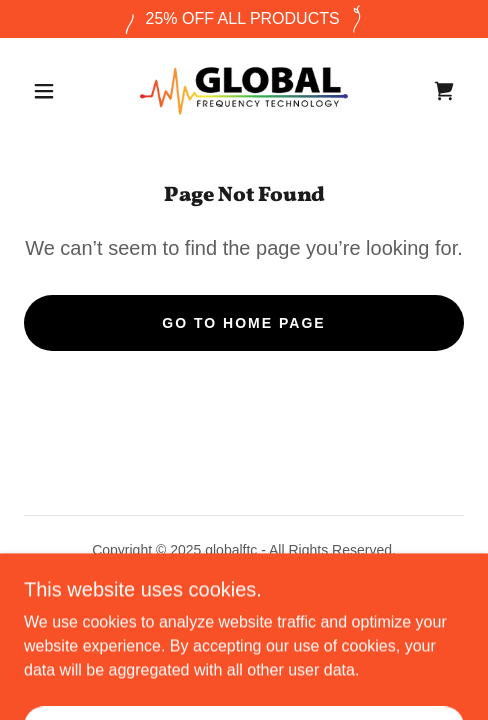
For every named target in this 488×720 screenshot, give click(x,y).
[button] (46, 91)
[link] (244, 90)
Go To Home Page (243, 323)
